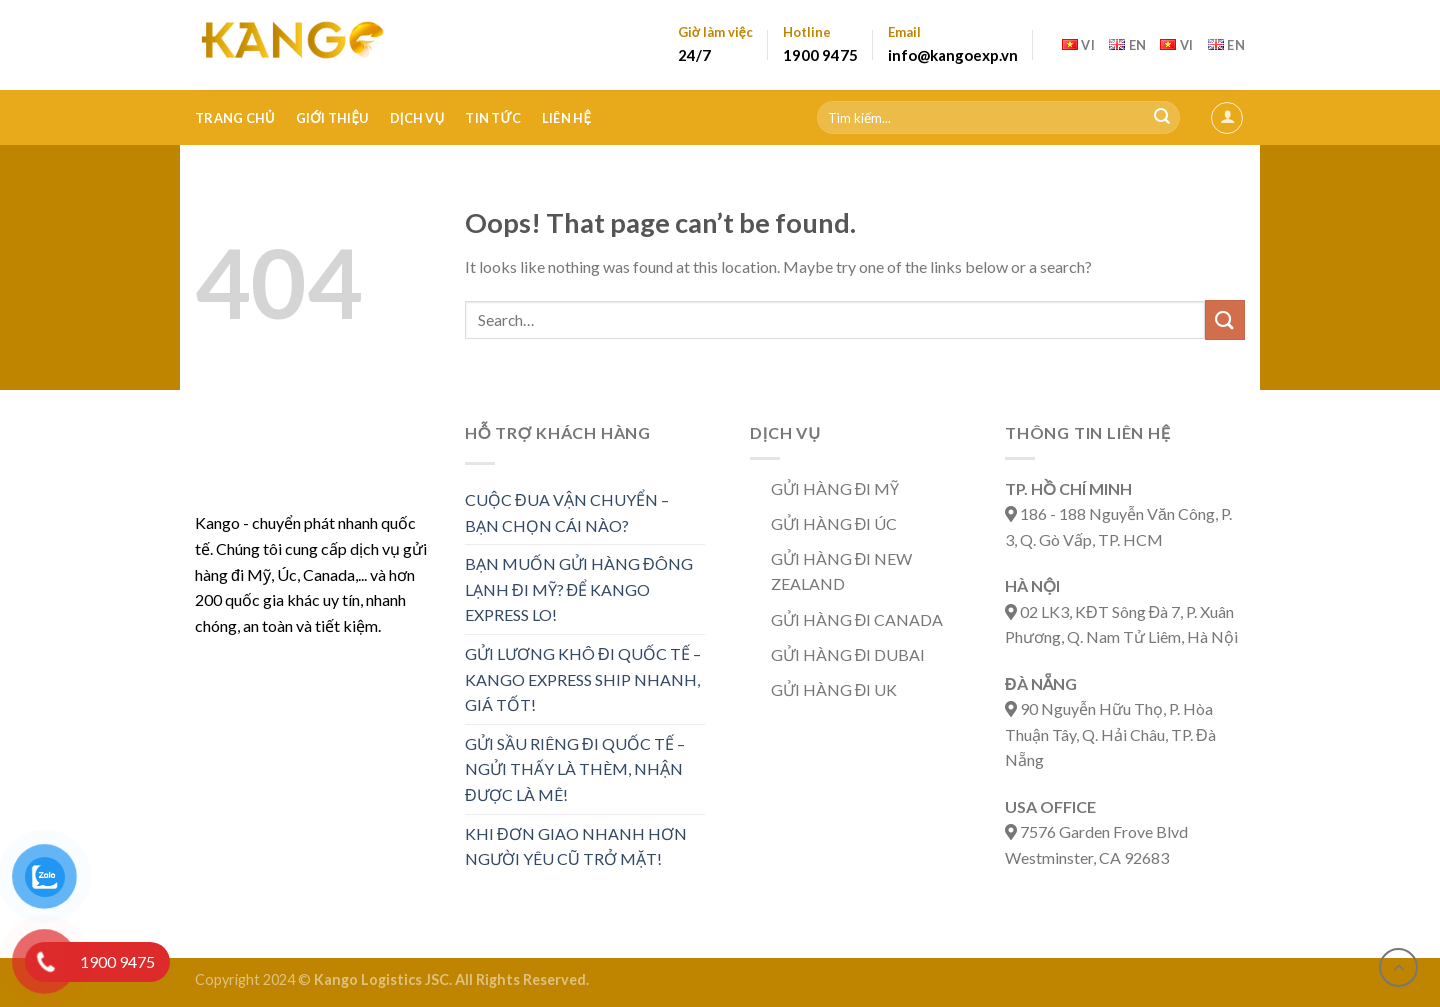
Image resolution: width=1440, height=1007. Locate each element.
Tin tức (493, 118)
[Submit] (1162, 118)
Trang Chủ (235, 118)
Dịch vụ (417, 118)
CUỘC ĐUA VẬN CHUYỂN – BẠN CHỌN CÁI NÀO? (567, 512)
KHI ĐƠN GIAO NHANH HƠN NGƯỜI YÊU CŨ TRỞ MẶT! (576, 846)
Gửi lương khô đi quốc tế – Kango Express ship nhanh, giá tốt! (583, 679)
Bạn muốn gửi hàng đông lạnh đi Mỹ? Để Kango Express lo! (579, 589)
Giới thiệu (332, 118)
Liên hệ (566, 118)
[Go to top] (1398, 967)
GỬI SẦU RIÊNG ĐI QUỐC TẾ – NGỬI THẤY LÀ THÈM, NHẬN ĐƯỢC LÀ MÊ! (575, 769)
